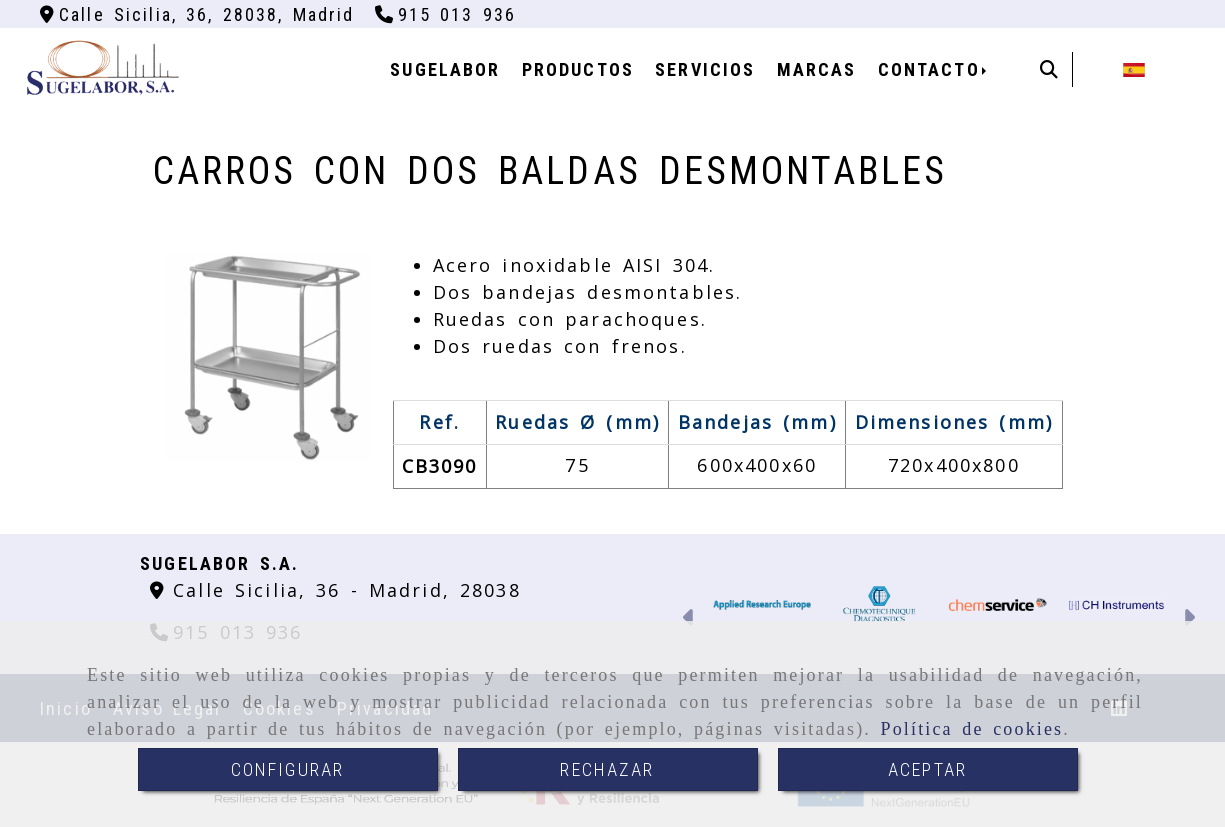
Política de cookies (972, 729)
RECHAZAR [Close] (607, 769)
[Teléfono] (446, 14)
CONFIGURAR (288, 769)
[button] (689, 619)
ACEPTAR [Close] (927, 769)
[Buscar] (1049, 69)
